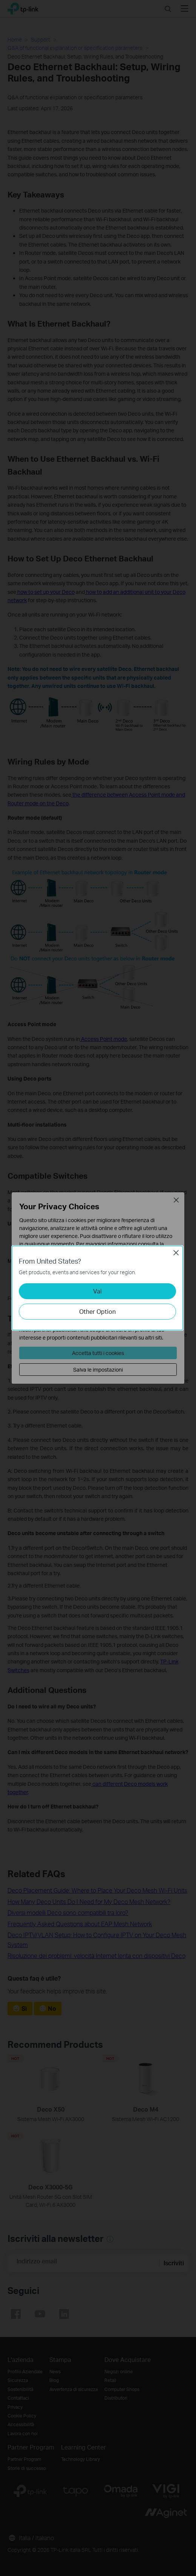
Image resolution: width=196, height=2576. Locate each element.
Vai (97, 1291)
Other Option (97, 1311)
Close (176, 1253)
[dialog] (98, 1288)
